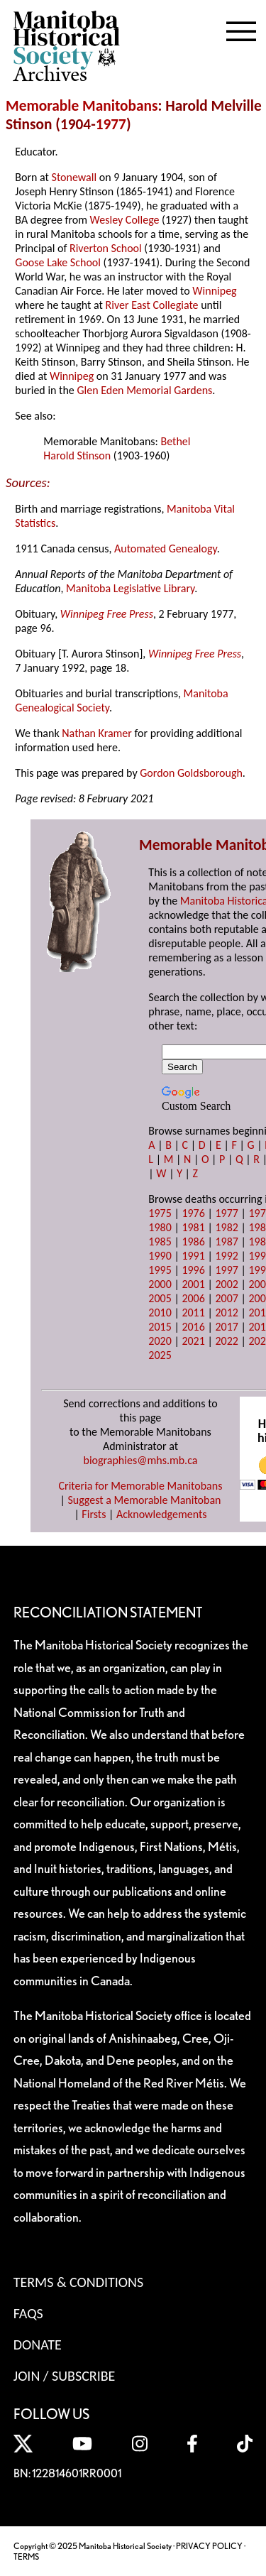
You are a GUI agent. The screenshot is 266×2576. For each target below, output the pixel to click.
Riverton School (106, 248)
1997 (226, 1270)
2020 (159, 1341)
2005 (159, 1298)
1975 (159, 1213)
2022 (226, 1341)
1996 (193, 1270)
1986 (193, 1241)
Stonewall (74, 177)
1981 (193, 1227)
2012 (226, 1312)
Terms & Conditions (78, 2282)
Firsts (94, 1514)
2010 (159, 1312)
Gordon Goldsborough (191, 773)
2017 (226, 1326)
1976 (193, 1213)
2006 (193, 1298)
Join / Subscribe (64, 2375)
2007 (226, 1298)
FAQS (28, 2313)
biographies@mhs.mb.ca (140, 1460)
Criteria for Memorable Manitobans (141, 1485)
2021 (193, 1341)
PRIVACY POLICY (209, 2545)
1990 (159, 1255)
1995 (159, 1270)
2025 (159, 1355)
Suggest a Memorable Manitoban (144, 1500)
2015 (159, 1326)
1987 (226, 1241)
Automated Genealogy (165, 548)
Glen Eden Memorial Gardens (144, 390)
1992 (226, 1255)
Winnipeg (214, 291)
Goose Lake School (58, 262)
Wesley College (125, 220)
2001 (193, 1284)
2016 (193, 1326)
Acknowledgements (161, 1514)
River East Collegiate (152, 305)
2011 (193, 1312)
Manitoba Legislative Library (130, 588)
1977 (111, 124)
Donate (37, 2344)
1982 (226, 1227)
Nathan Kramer (97, 733)
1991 (193, 1255)
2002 (226, 1284)
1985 (159, 1241)
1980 (159, 1227)
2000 (159, 1284)
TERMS (26, 2556)
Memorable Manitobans (82, 106)
